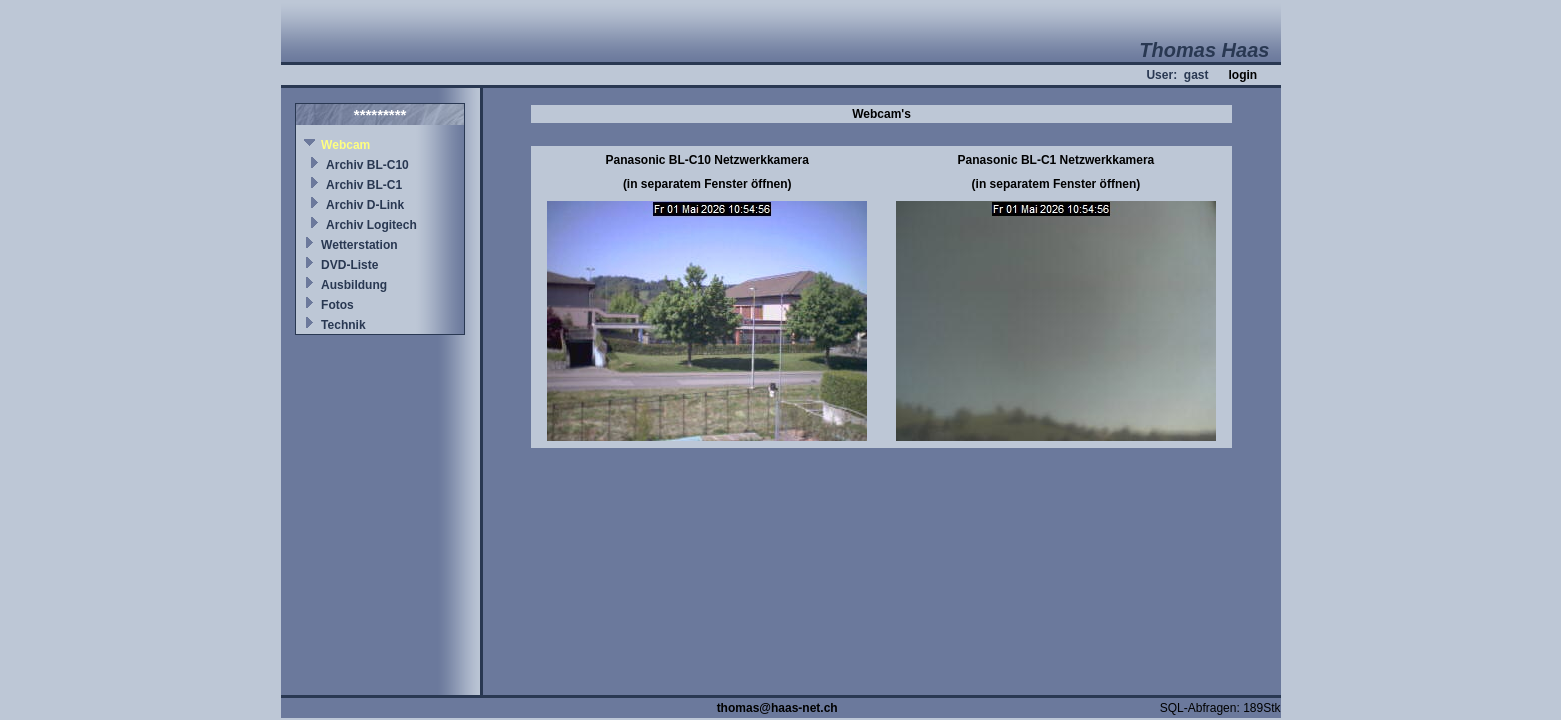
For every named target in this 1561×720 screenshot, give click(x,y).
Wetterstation (359, 245)
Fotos (337, 305)
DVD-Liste (349, 265)
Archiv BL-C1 (364, 185)
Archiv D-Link (365, 205)
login (1242, 75)
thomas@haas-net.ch (777, 708)
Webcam (345, 145)
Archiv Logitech (371, 225)
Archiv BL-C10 (367, 165)
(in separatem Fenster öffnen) (707, 184)
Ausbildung (354, 285)
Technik (343, 325)
